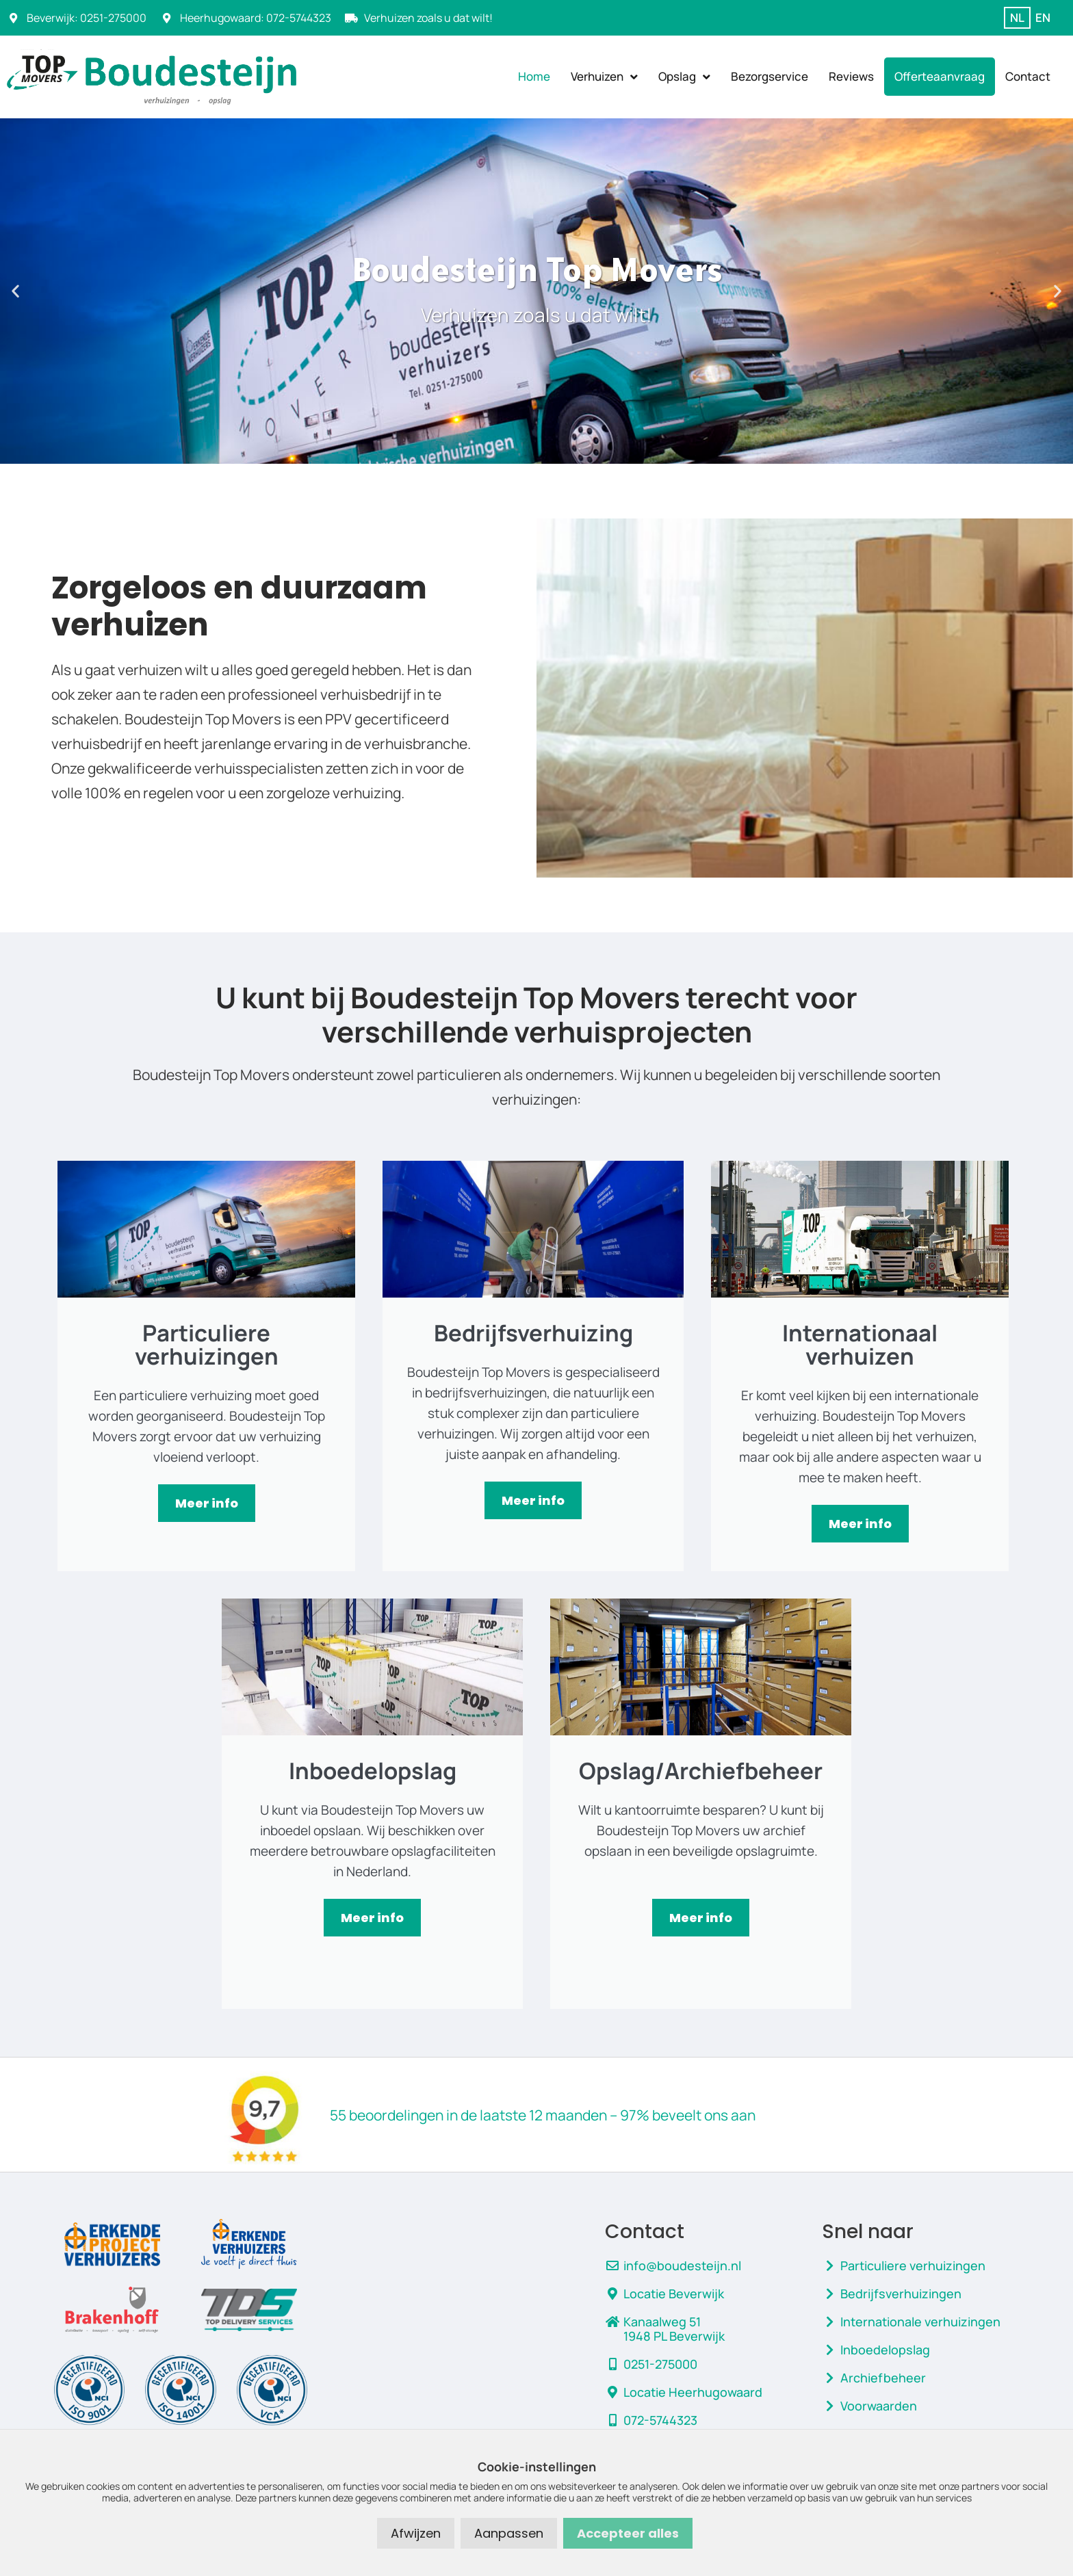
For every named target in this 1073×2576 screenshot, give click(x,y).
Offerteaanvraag (939, 76)
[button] (15, 291)
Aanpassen (508, 2533)
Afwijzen (416, 2533)
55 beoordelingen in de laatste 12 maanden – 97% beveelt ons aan (542, 2115)
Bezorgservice (769, 76)
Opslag (684, 77)
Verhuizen (604, 77)
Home (534, 76)
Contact (1027, 76)
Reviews (851, 76)
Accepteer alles (628, 2533)
